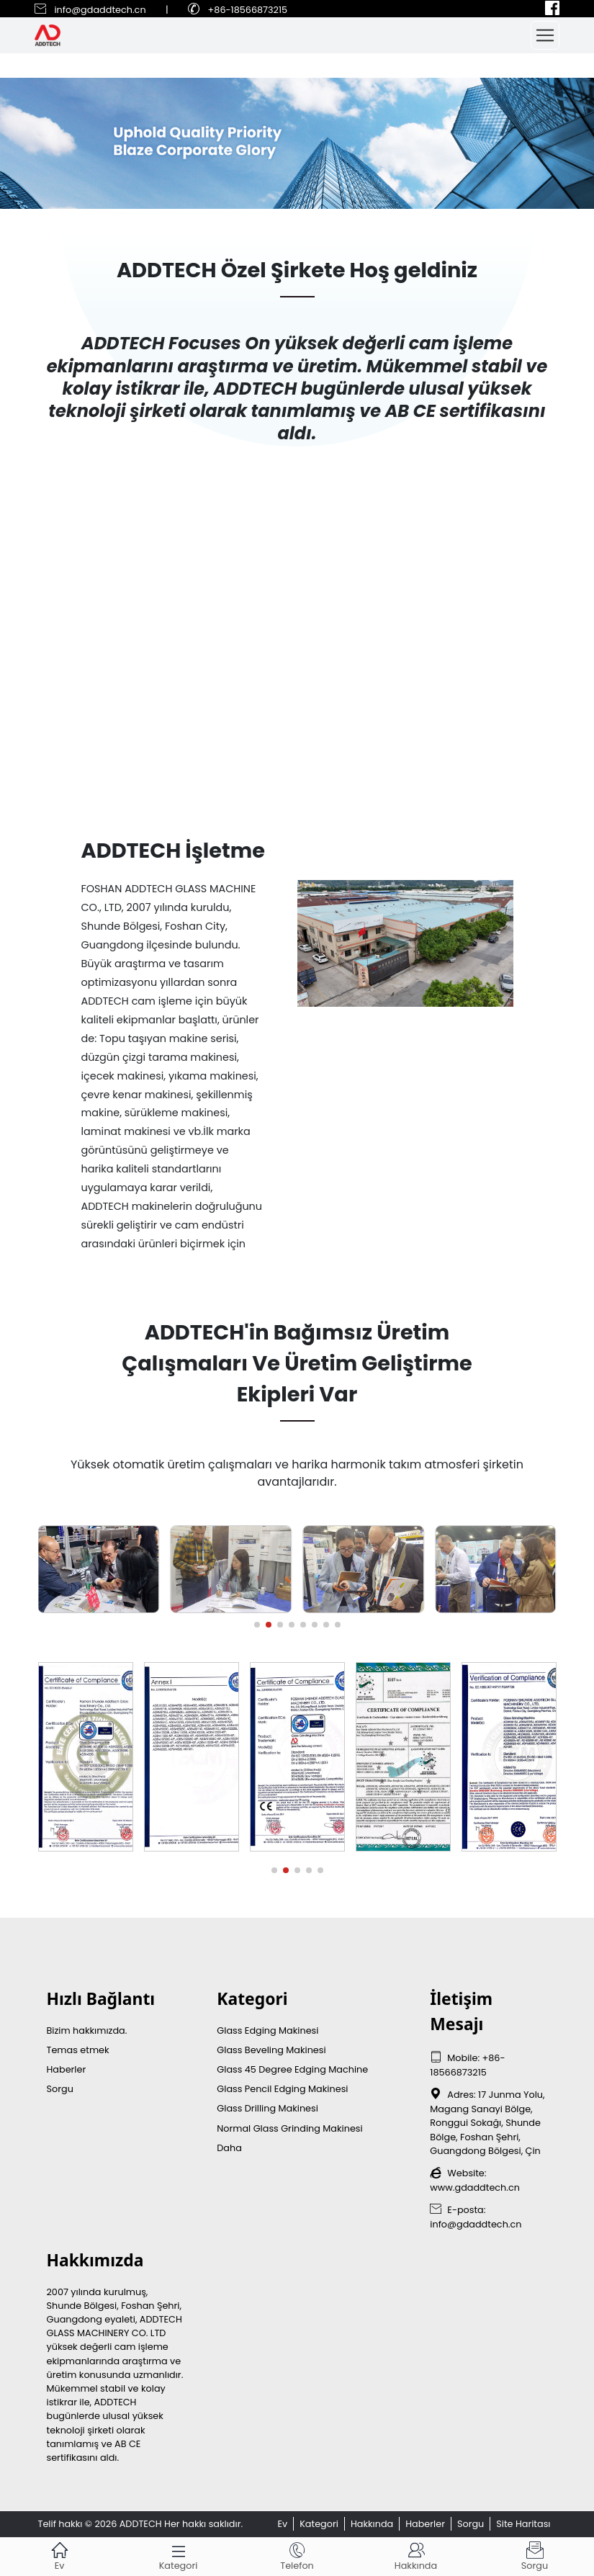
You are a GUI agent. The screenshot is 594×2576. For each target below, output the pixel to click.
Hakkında (372, 2524)
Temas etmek (78, 2050)
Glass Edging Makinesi (267, 2030)
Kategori (319, 2524)
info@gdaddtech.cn (99, 10)
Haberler (66, 2069)
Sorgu (60, 2089)
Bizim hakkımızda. (87, 2030)
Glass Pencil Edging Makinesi (282, 2089)
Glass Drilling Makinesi (267, 2108)
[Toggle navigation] (545, 35)
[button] (257, 1625)
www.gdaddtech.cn (475, 2187)
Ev (282, 2524)
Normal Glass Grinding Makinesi (289, 2128)
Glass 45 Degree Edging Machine (292, 2069)
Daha (229, 2148)
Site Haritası (523, 2524)
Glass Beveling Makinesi (271, 2050)
